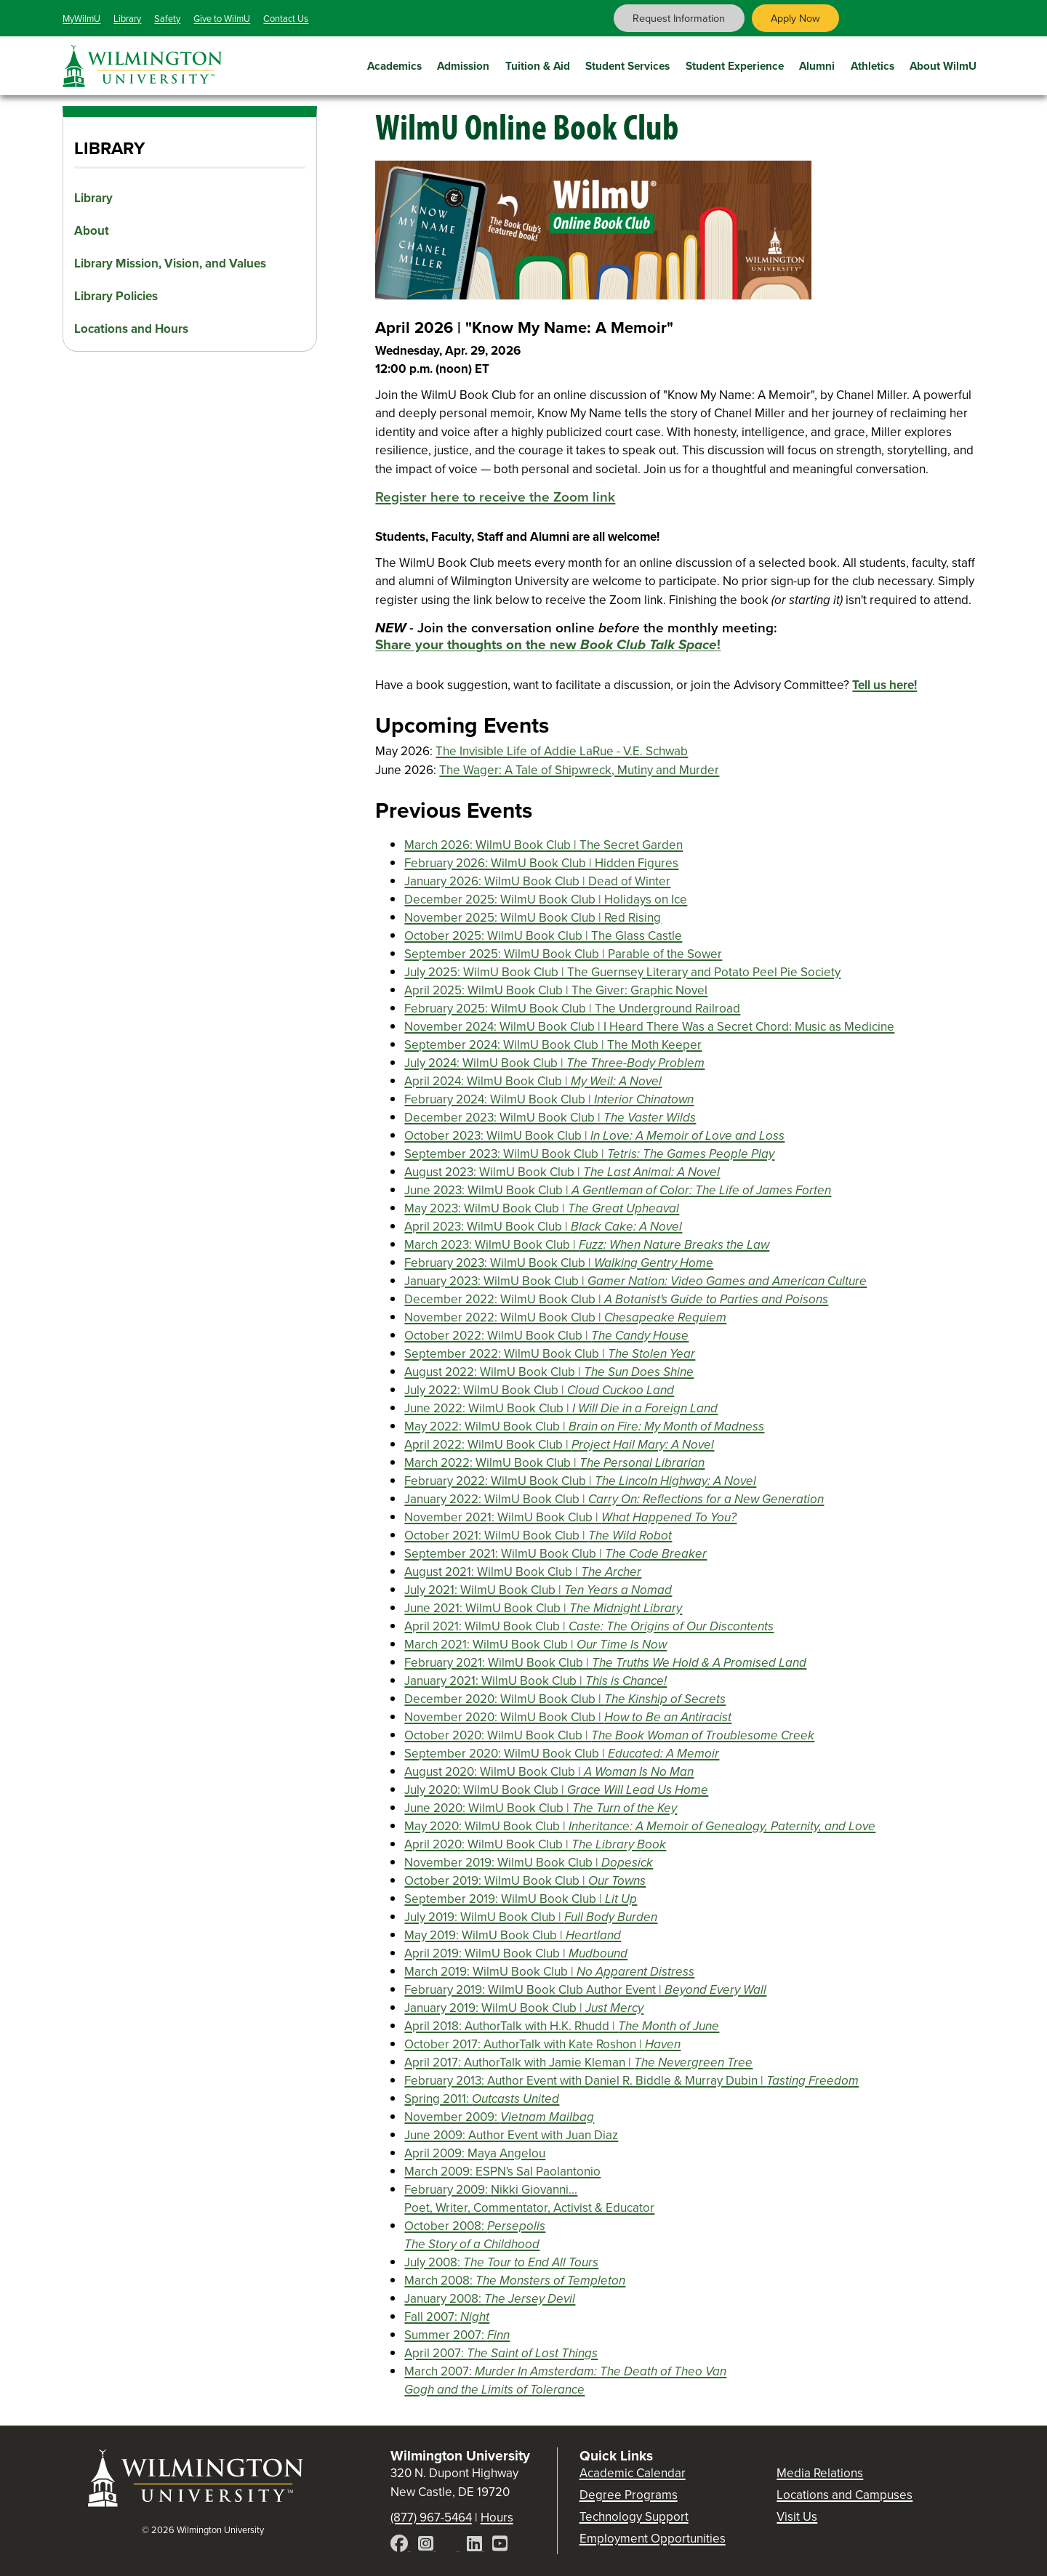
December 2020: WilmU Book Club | (565, 1699)
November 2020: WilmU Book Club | (567, 1717)
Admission (463, 63)
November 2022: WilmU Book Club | (565, 1317)
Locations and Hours (131, 329)
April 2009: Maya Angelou (474, 2153)
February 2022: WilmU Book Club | (580, 1481)
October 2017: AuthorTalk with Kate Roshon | (542, 2044)
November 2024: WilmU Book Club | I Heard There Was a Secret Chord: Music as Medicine (649, 1027)
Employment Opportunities (652, 2538)
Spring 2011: (481, 2099)
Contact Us (285, 18)
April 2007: (501, 2353)
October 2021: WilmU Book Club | (538, 1535)
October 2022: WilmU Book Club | (546, 1336)
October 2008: (474, 2235)
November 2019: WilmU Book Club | (528, 1862)
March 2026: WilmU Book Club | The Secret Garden (543, 845)
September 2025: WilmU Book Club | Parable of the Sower (563, 954)
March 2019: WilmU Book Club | (549, 1972)
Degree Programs (628, 2495)
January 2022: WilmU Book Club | (614, 1499)
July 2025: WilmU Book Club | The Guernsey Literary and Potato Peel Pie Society (622, 972)
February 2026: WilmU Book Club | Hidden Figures (541, 863)
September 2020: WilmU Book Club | (561, 1753)
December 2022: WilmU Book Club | (616, 1299)
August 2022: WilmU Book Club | (549, 1372)
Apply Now (795, 18)
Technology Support (634, 2517)
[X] (452, 2545)
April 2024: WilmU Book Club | (533, 1081)
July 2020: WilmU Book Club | (556, 1790)
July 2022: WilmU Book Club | (539, 1390)
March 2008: (514, 2280)
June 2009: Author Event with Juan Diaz (511, 2135)
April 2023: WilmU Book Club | (543, 1226)
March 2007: (565, 2380)
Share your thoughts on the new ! (548, 644)
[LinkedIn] (476, 2545)
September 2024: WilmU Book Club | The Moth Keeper (553, 1045)
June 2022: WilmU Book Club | (561, 1408)
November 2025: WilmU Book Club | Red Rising (532, 918)
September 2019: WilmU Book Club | (520, 1899)
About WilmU (943, 63)
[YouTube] (500, 2545)
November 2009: (499, 2117)
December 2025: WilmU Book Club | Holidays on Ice (545, 899)
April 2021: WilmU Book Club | (589, 1626)
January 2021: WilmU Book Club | (535, 1681)
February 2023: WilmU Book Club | (558, 1263)
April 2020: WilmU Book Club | (535, 1844)
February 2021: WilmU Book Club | (605, 1663)
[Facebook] (400, 2545)
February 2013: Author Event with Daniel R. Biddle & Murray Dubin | (631, 2081)
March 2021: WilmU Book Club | (535, 1644)
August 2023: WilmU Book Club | (562, 1172)
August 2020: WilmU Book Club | (549, 1772)
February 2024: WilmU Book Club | (549, 1099)
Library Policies (116, 296)
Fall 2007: (446, 2317)
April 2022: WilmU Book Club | (559, 1445)
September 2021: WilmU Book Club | (555, 1554)
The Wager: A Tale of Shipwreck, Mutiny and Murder (579, 770)
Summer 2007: (457, 2335)
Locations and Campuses (844, 2495)
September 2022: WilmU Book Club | (549, 1354)
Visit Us (797, 2517)
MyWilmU (81, 18)
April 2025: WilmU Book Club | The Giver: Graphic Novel (555, 990)
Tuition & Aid (537, 63)
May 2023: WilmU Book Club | (541, 1208)
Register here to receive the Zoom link (495, 496)
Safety (167, 18)
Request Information (679, 18)
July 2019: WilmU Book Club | (530, 1917)
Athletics (872, 63)
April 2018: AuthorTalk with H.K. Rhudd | (561, 2026)
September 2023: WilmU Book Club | (589, 1154)
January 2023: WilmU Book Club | (635, 1281)
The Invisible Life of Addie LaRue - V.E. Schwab (562, 751)
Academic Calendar (632, 2473)
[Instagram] (427, 2545)
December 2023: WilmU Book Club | (550, 1117)
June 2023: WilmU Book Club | (617, 1190)
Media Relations (820, 2473)
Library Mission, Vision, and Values (170, 263)
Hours (497, 2517)
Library (127, 18)
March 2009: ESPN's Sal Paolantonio (502, 2171)
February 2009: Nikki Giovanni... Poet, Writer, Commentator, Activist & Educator (529, 2199)
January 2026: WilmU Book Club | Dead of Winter (537, 881)
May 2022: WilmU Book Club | (584, 1426)
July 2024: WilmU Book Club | (554, 1063)
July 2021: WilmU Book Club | (538, 1590)
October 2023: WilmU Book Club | (594, 1136)
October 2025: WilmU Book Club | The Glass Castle (543, 936)
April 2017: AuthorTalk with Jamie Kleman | (578, 2062)
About (91, 231)
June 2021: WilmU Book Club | (543, 1608)
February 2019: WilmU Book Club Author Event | (585, 1990)
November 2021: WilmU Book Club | (570, 1517)
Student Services (627, 63)
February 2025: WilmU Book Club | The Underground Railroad (572, 1008)
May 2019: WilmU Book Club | (512, 1935)
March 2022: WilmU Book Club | (554, 1463)
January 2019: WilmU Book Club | (523, 2008)
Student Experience (735, 63)
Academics (394, 63)
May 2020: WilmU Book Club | (639, 1826)
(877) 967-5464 (431, 2517)
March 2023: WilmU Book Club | (586, 1245)
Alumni (817, 63)
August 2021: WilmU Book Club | (522, 1572)
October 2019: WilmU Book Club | (525, 1881)
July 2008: (501, 2262)
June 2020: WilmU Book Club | (540, 1808)
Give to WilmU (221, 18)
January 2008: (489, 2299)
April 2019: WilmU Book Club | (515, 1953)
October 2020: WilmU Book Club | (609, 1735)
